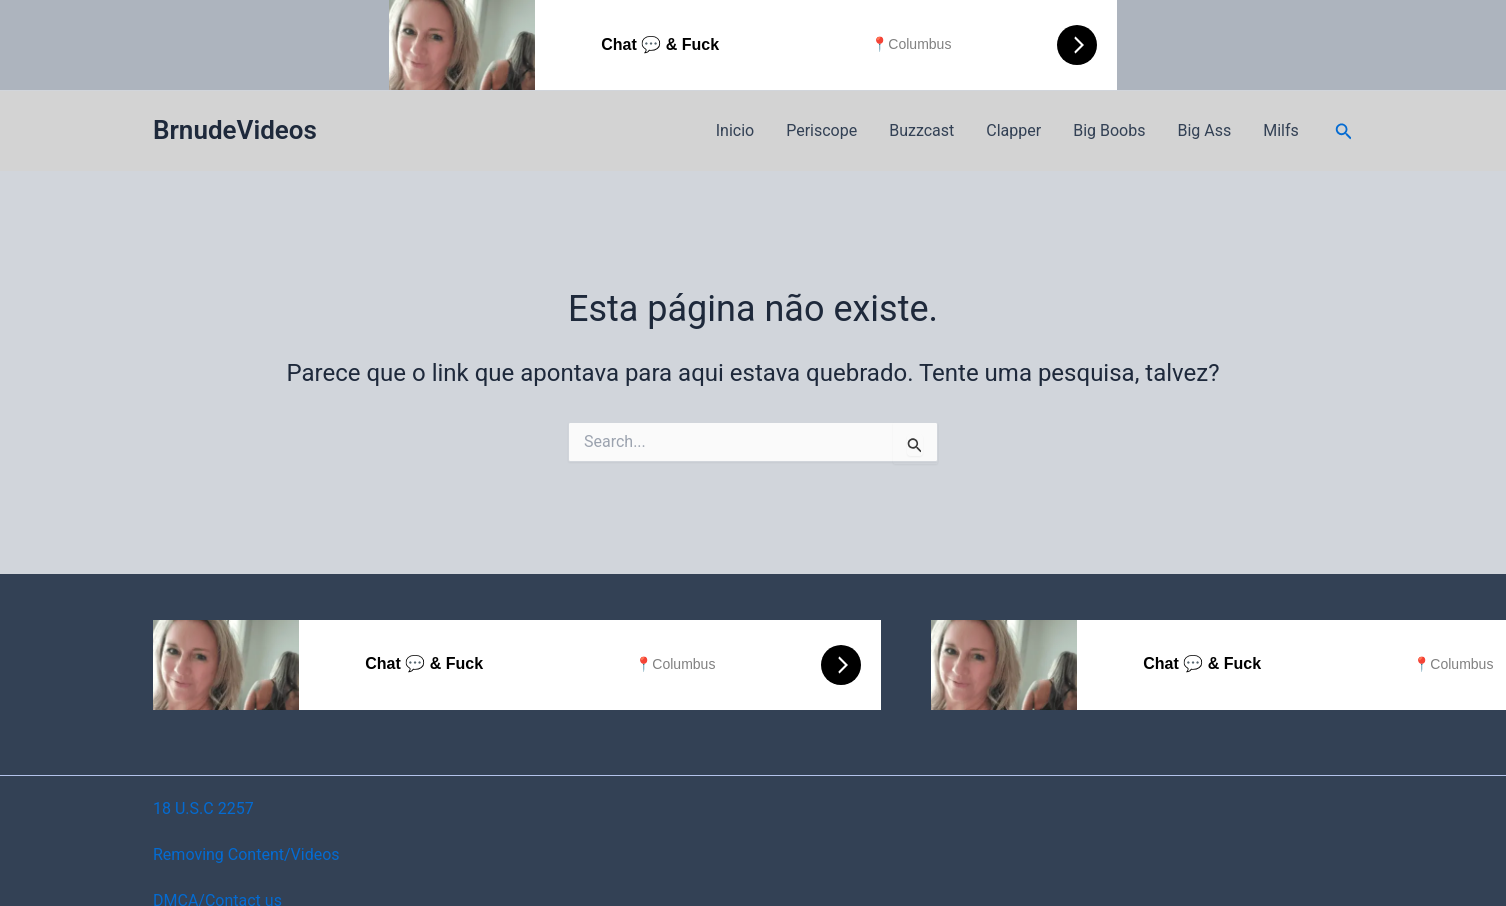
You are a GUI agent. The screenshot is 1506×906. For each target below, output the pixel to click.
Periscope (821, 130)
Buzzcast (921, 130)
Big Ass (1204, 130)
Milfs (1281, 130)
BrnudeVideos (235, 130)
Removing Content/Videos (246, 854)
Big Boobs (1109, 130)
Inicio (735, 130)
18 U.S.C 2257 (203, 808)
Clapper (1013, 130)
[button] (1344, 131)
